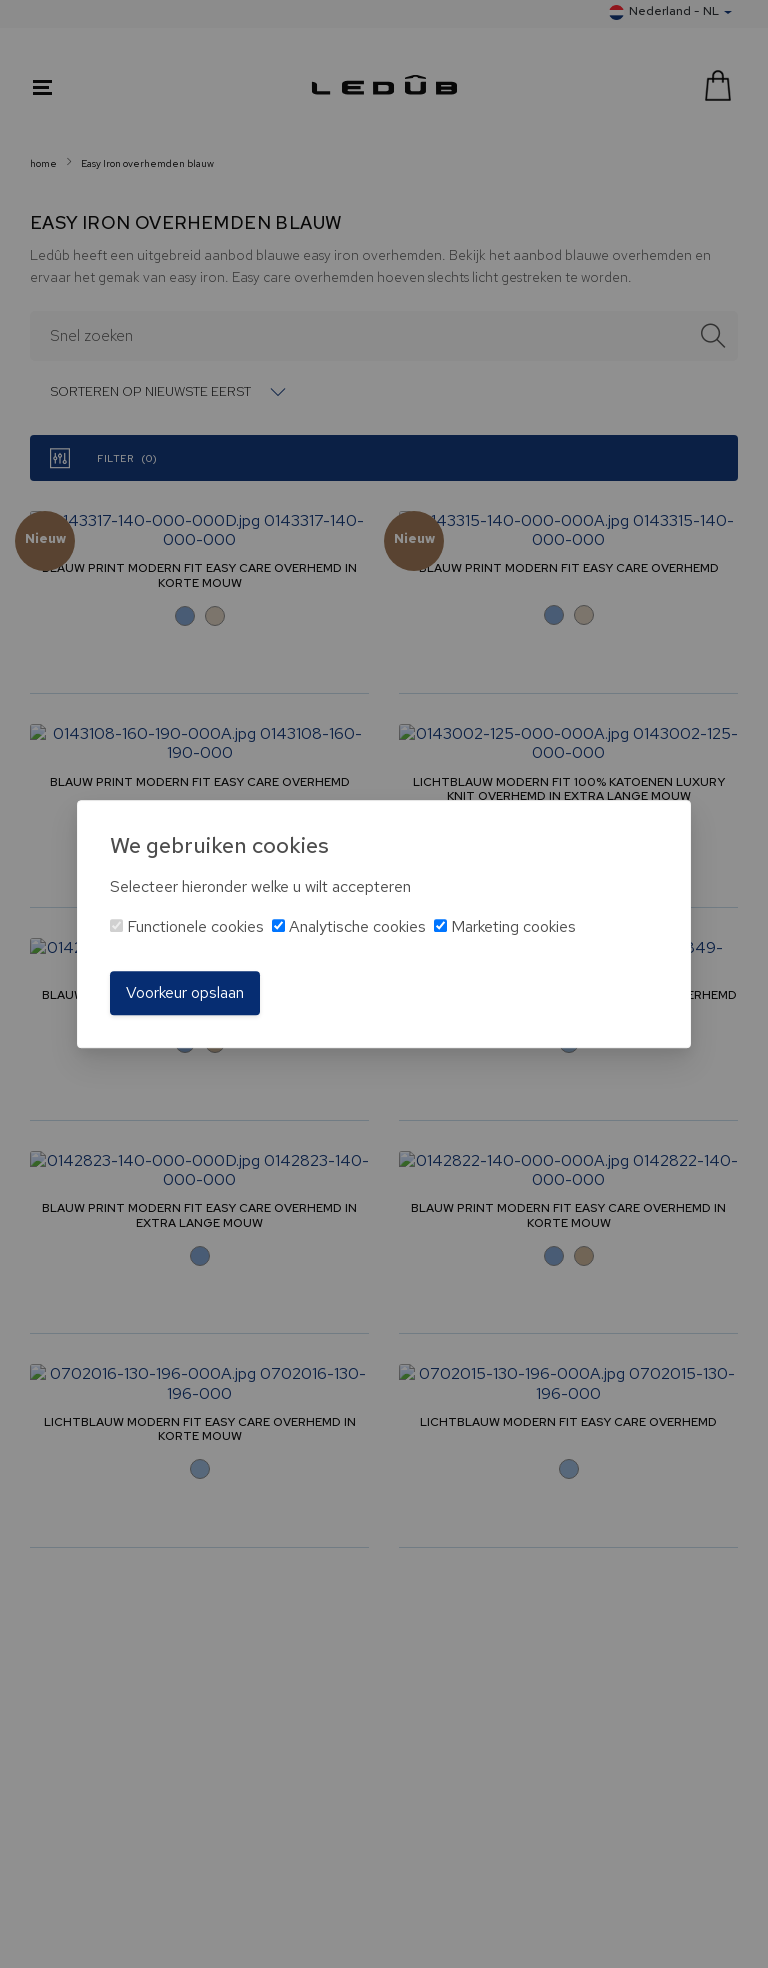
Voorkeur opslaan (185, 992)
